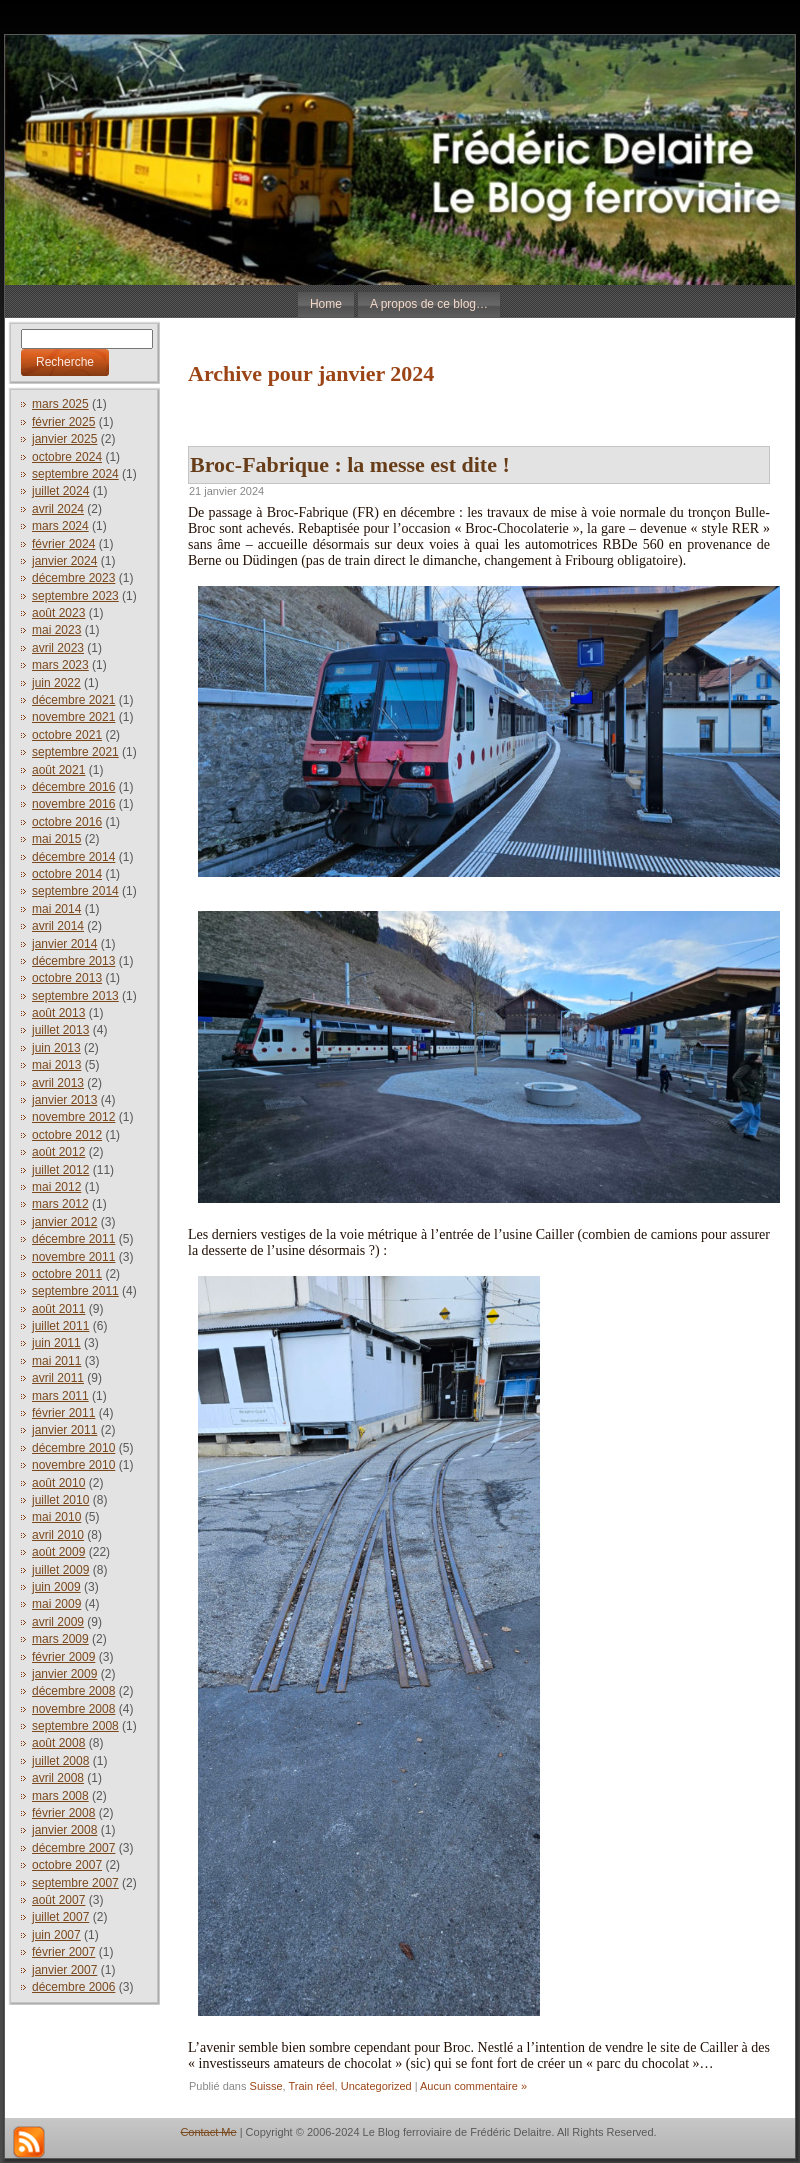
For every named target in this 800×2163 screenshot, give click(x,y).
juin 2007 (56, 1935)
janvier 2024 (64, 561)
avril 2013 (58, 1083)
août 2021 (58, 770)
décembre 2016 (73, 787)
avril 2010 (58, 1535)
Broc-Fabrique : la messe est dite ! (350, 464)
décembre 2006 (73, 1987)
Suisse (266, 2086)
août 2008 (58, 1743)
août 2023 (58, 613)
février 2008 (63, 1813)
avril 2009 (58, 1622)
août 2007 (58, 1900)
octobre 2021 (67, 735)
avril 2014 (58, 926)
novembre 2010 (73, 1465)
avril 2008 (58, 1778)
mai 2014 (56, 909)
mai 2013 (56, 1065)
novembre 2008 (73, 1709)
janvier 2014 (64, 944)
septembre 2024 (75, 474)
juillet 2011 (60, 1326)
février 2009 (63, 1657)
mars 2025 (60, 404)
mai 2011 (56, 1361)
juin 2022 (56, 683)
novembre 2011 (73, 1257)
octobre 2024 (67, 457)
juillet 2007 (60, 1917)
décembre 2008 (73, 1691)
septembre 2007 (75, 1883)
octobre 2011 (67, 1274)
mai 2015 (56, 839)
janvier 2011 (64, 1430)
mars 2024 (60, 526)
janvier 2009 (64, 1674)
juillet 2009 (60, 1570)
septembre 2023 (75, 596)
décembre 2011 (73, 1239)
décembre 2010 (73, 1448)
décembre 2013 (73, 961)
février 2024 (63, 544)
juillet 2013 (60, 1030)
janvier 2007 (64, 1970)
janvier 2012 (64, 1222)
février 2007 (63, 1952)
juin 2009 (56, 1587)
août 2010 (58, 1483)
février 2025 (63, 422)
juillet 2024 (60, 491)
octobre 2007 (67, 1865)
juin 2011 (56, 1343)
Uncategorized (376, 2086)
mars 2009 (60, 1639)
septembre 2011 (75, 1291)
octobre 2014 (67, 874)
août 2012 (58, 1152)
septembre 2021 (75, 752)
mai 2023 (56, 630)
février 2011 (63, 1413)
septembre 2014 (75, 891)
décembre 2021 (73, 700)
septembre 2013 (75, 996)
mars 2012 (60, 1204)
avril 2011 (58, 1378)
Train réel (312, 2086)
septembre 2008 (75, 1726)
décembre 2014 (73, 857)
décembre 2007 (73, 1848)
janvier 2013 (64, 1100)
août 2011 (58, 1309)
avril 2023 (58, 648)
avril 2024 (58, 509)
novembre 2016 (73, 804)
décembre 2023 (73, 578)
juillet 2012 (60, 1170)
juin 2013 (56, 1048)
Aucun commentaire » (473, 2086)
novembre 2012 (73, 1117)
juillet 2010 (60, 1500)
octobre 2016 (67, 822)
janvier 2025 (64, 439)
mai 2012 (56, 1187)
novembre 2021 (73, 717)
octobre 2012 (67, 1135)
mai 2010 (56, 1517)
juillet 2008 (60, 1761)
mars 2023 (60, 665)
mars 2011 (60, 1396)
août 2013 (58, 1013)
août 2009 (58, 1552)
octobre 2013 (67, 978)
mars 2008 (60, 1796)
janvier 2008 (64, 1830)
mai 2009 (56, 1604)
